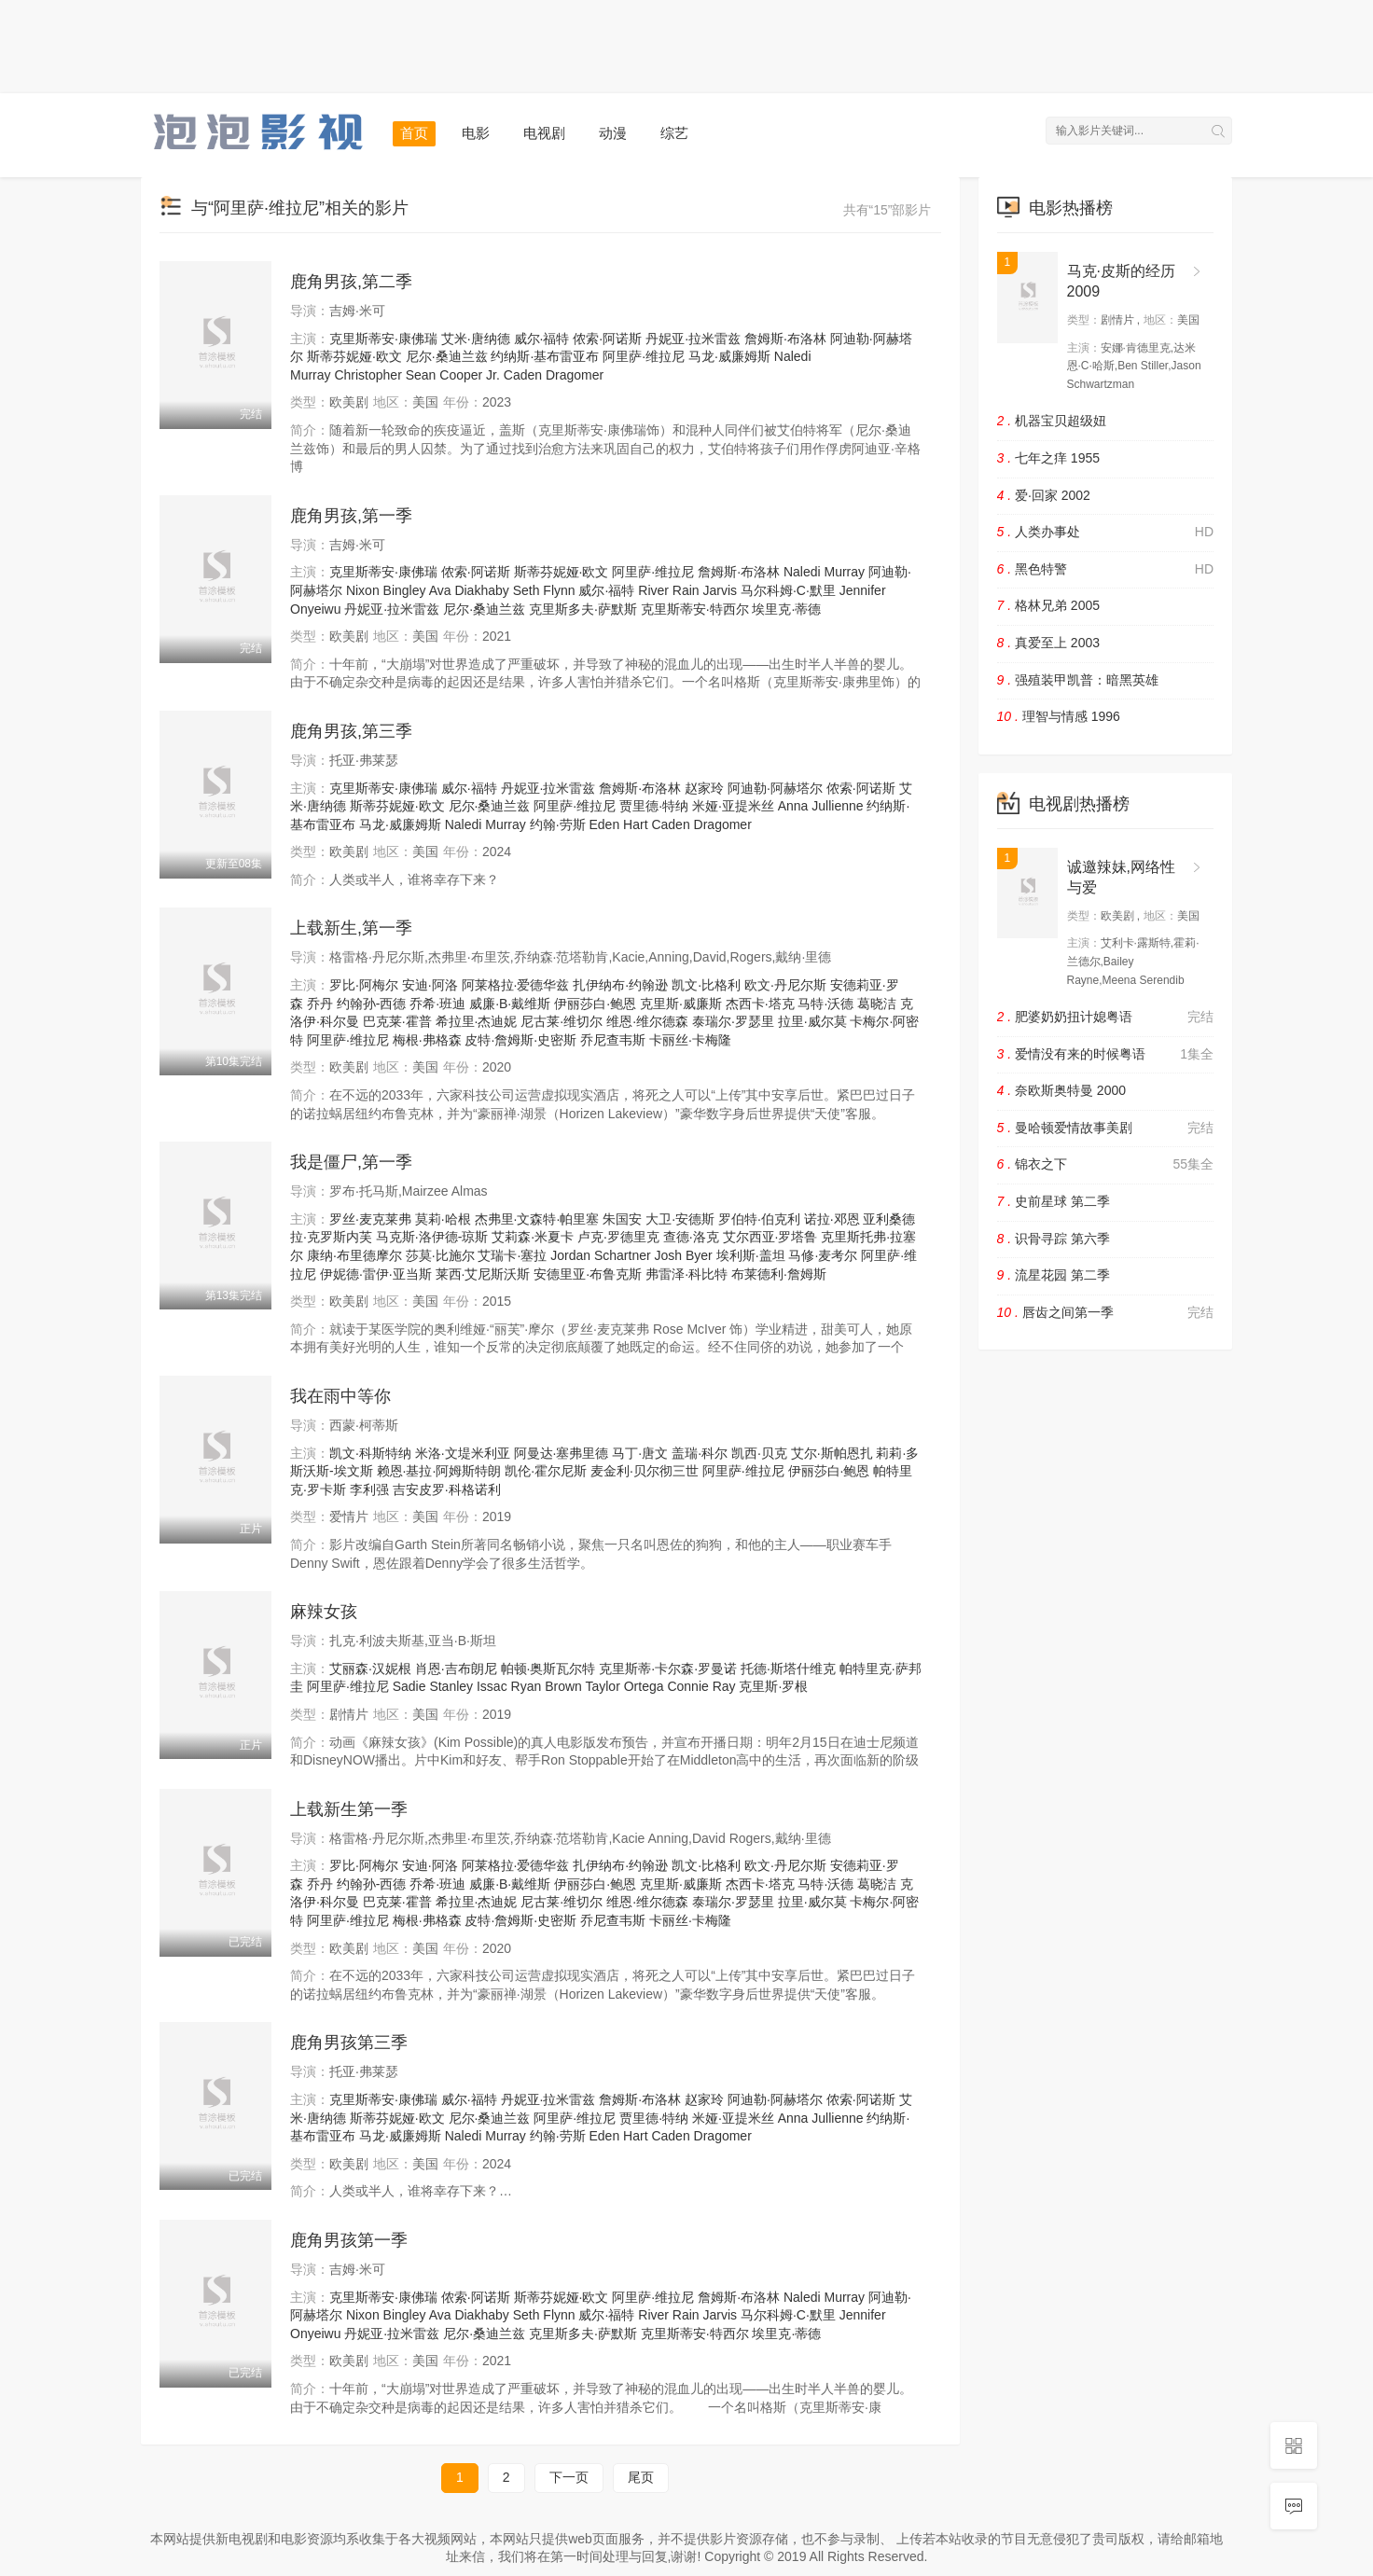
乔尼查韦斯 (612, 1039)
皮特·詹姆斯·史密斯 (520, 1039)
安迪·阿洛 (430, 984)
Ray (724, 1686)
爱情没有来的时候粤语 (1105, 1055)
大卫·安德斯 (679, 1219)
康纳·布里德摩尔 (354, 1255)
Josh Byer (684, 1255)
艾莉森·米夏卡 (533, 1236)
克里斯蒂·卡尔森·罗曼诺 (668, 1668)
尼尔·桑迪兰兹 (447, 356)
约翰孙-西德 (372, 1003)
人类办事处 (1105, 532)
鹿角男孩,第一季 (351, 515)
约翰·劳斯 (558, 824)
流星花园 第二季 (1053, 1274)
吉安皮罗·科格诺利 (447, 1489)
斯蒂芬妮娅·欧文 (354, 356)
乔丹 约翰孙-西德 (357, 1884)
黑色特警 (1105, 570)
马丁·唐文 (640, 1453)
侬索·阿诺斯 (607, 338)
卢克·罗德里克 (618, 1236)
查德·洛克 (691, 1236)
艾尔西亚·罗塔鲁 (770, 1236)
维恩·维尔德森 (647, 1021)
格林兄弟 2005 (1049, 605)
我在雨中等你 (340, 1396)
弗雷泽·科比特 (686, 1274)
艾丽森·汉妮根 (370, 1668)
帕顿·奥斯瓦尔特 (548, 1668)
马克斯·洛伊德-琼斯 (432, 1236)
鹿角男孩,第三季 (351, 731)
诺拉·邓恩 (832, 1219)
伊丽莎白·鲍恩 (595, 1003)
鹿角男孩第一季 (349, 2240)
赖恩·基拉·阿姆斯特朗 (439, 1470)
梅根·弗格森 (427, 1039)
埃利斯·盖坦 (750, 1255)
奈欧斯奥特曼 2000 (1062, 1090)
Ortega (644, 1686)
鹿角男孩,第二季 (351, 281)
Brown (563, 1686)
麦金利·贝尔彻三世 (644, 1470)
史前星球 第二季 (1053, 1201)
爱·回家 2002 (1043, 495)
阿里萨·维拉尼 (644, 356)
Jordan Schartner (600, 1255)
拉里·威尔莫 (812, 1021)
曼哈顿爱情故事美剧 (1105, 1128)
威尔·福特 (542, 338)
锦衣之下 (1105, 1165)
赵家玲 (704, 788)
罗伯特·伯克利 (759, 1219)
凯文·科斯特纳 (370, 1453)
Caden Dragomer (553, 374)
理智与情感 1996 (1058, 716)
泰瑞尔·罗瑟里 (733, 1021)
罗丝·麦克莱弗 (370, 1219)
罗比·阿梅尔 (363, 984)
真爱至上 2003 (1049, 642)
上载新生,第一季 (351, 928)
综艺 (674, 133)
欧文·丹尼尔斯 (785, 984)
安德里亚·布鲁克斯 (588, 1274)
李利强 (369, 1489)
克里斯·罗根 (773, 1686)
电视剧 (544, 133)
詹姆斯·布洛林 (785, 338)
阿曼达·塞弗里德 (561, 1453)
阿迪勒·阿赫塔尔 (775, 788)
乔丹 (320, 1003)
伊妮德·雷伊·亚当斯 (376, 1274)
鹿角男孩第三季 (349, 2042)
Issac (492, 1686)
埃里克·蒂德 (786, 609)
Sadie (409, 1686)
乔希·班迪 (437, 1003)
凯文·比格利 (706, 984)
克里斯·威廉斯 (681, 1003)
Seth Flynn (544, 590)
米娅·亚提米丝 (733, 805)
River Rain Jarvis (687, 590)
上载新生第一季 (349, 1809)
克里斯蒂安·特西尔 (695, 609)
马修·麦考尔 (822, 1255)
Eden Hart (618, 824)
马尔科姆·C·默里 (788, 590)
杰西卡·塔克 (760, 1003)
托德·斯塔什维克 (788, 1668)
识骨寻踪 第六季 (1053, 1238)
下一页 (569, 2477)
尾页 (641, 2477)
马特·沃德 (825, 1003)
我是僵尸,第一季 (351, 1162)
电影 (476, 133)
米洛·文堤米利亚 (462, 1453)
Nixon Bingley (386, 590)
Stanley (451, 1686)
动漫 (613, 133)
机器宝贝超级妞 (1051, 420)
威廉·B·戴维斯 (509, 1003)
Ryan (526, 1686)
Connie (687, 1686)
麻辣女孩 (323, 1611)
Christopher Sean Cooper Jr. (416, 374)
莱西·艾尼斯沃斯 (483, 1274)
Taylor (602, 1686)
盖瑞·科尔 (700, 1453)
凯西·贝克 (759, 1453)
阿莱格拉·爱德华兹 (516, 984)
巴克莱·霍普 (397, 1021)
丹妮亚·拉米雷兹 (693, 338)
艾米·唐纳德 (475, 338)
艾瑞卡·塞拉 (512, 1255)
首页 (414, 133)
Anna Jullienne (821, 805)
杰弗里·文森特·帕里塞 (537, 1219)
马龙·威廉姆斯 (729, 356)
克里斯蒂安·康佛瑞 (383, 338)
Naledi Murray (824, 571)
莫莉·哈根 (443, 1219)
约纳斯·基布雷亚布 (545, 356)
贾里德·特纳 (653, 805)
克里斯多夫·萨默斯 (583, 609)
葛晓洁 (876, 1003)
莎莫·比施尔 (440, 1255)
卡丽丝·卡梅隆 (690, 1039)
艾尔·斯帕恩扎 (832, 1453)
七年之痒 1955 (1049, 457)
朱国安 (622, 1219)
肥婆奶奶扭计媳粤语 (1105, 1017)
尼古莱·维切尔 (561, 1021)
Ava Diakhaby (469, 590)
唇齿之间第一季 (1105, 1313)
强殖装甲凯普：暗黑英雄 (1077, 679)
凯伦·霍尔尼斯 (546, 1470)
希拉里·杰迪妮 (477, 1021)
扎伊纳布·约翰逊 (620, 984)
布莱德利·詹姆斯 (778, 1274)
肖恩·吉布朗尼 (456, 1668)
